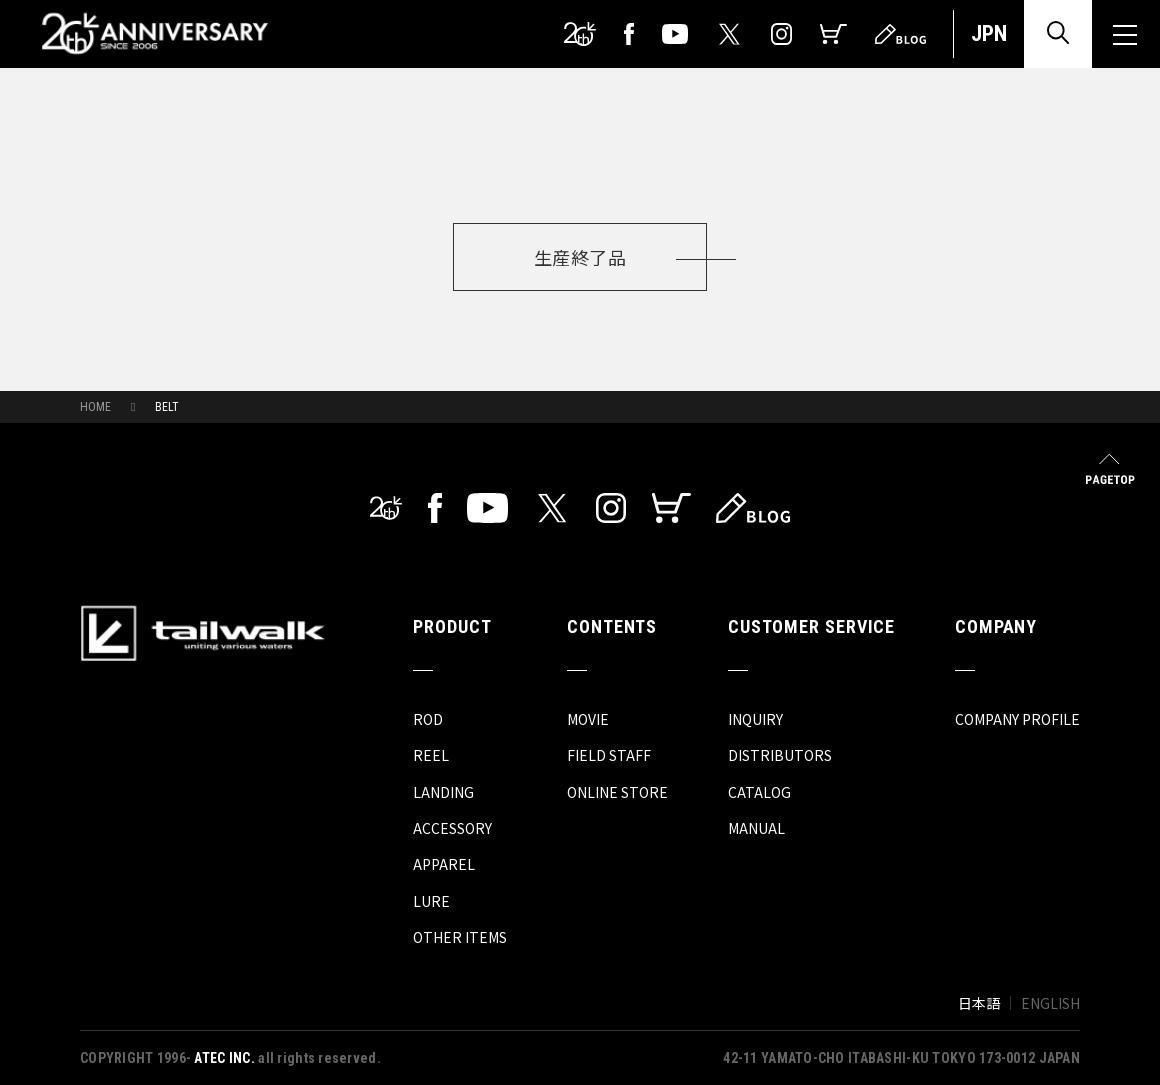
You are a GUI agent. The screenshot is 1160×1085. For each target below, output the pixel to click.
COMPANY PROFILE (1017, 719)
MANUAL (756, 828)
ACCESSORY (452, 828)
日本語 (979, 1003)
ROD (428, 719)
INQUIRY (755, 719)
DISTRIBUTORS (780, 755)
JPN (989, 33)
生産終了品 (580, 257)
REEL (431, 755)
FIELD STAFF (609, 755)
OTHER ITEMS (460, 937)
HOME (95, 407)
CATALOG (759, 792)
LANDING (443, 792)
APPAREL (444, 864)
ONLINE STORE (617, 792)
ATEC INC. (224, 1058)
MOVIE (588, 719)
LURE (431, 901)
